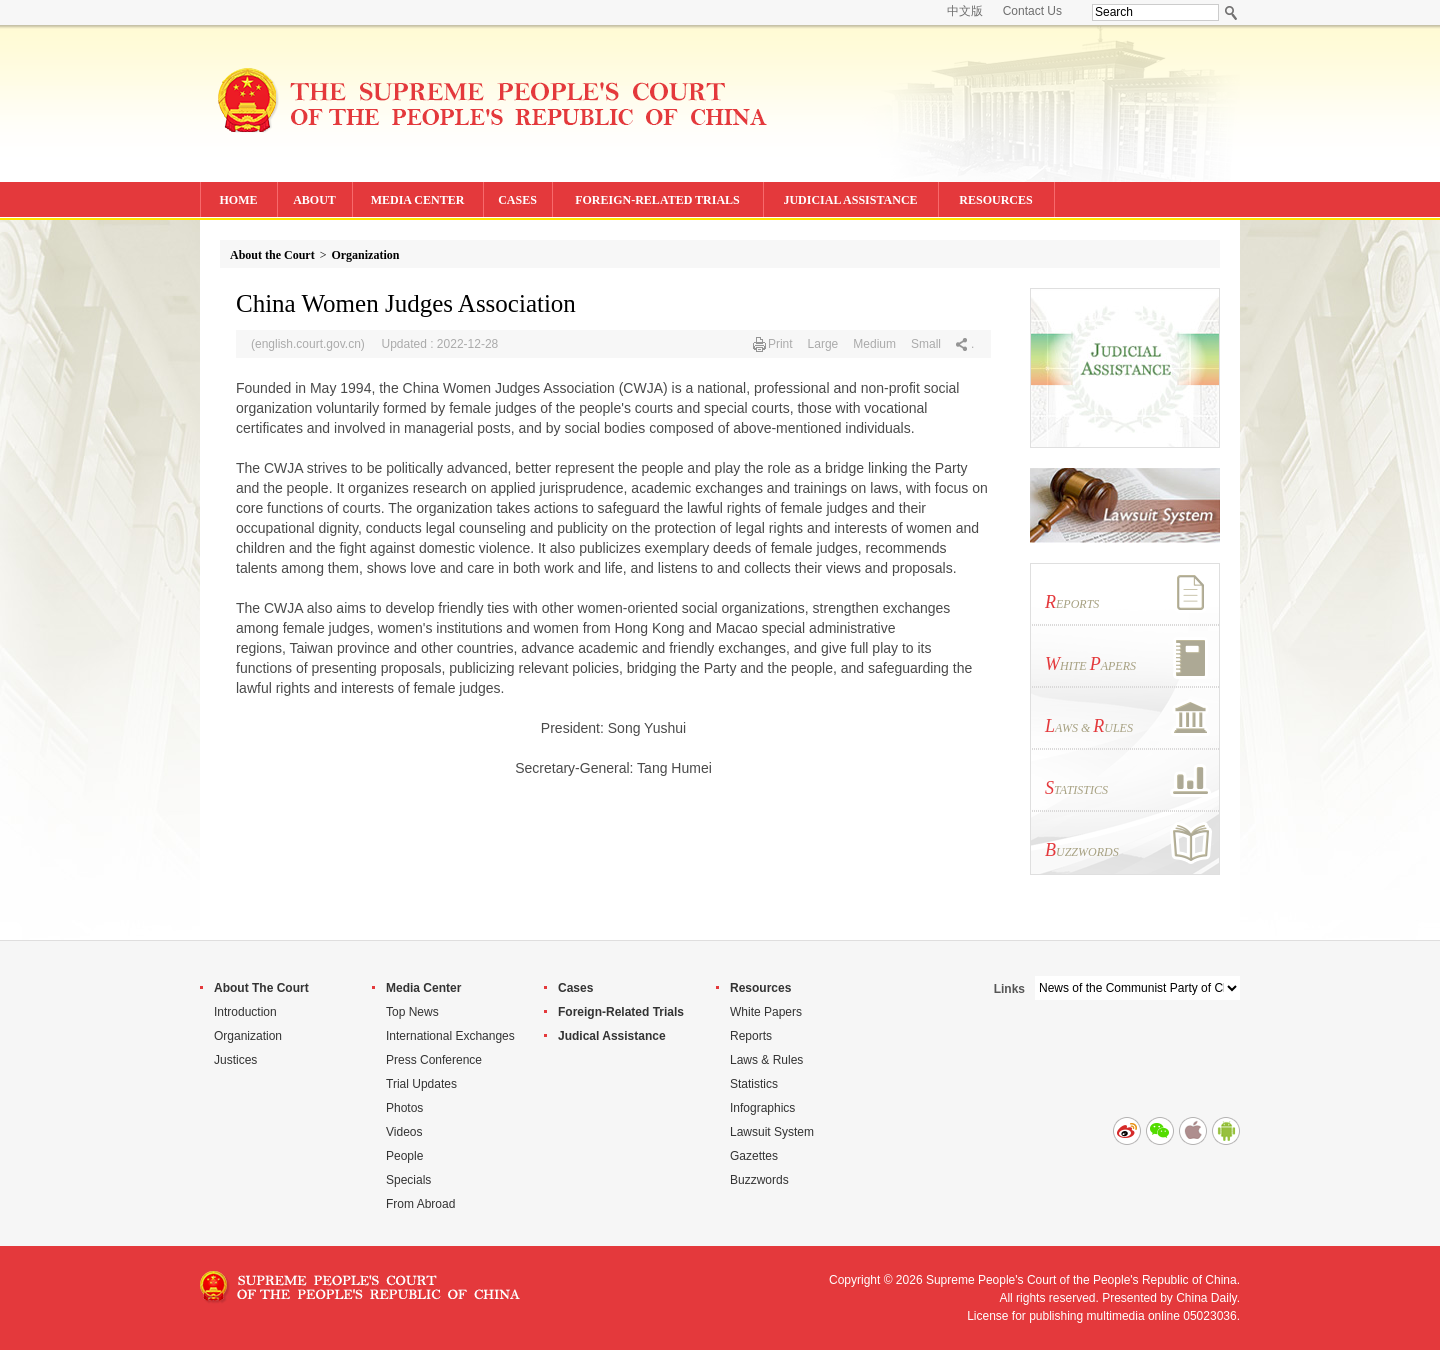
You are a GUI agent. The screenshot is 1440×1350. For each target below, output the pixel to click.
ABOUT (314, 200)
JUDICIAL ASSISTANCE (850, 200)
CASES (517, 200)
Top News (412, 1012)
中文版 (965, 11)
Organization (365, 255)
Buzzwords (759, 1180)
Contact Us (1032, 11)
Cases (575, 988)
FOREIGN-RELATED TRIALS (657, 200)
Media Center (423, 988)
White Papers (766, 1012)
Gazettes (754, 1156)
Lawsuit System (772, 1132)
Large (823, 344)
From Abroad (420, 1204)
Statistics (754, 1084)
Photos (404, 1108)
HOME (239, 200)
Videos (404, 1132)
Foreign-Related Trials (621, 1012)
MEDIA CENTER (418, 200)
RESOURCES (995, 200)
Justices (235, 1060)
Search (1231, 12)
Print (780, 344)
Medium (874, 344)
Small (926, 344)
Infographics (762, 1108)
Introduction (245, 1012)
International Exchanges (450, 1036)
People (404, 1156)
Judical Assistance (612, 1036)
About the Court (272, 255)
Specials (408, 1180)
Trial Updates (421, 1084)
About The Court (261, 988)
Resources (760, 988)
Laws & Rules (766, 1060)
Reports (751, 1036)
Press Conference (434, 1060)
